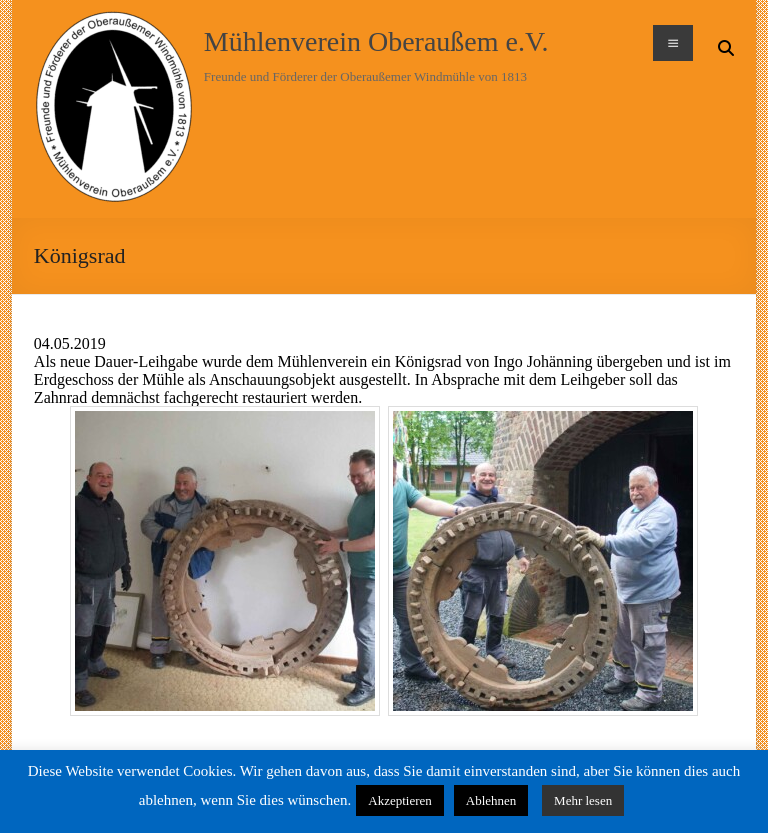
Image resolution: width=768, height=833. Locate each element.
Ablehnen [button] (491, 800)
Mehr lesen (583, 800)
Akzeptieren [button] (400, 800)
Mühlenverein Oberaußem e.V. (376, 41)
